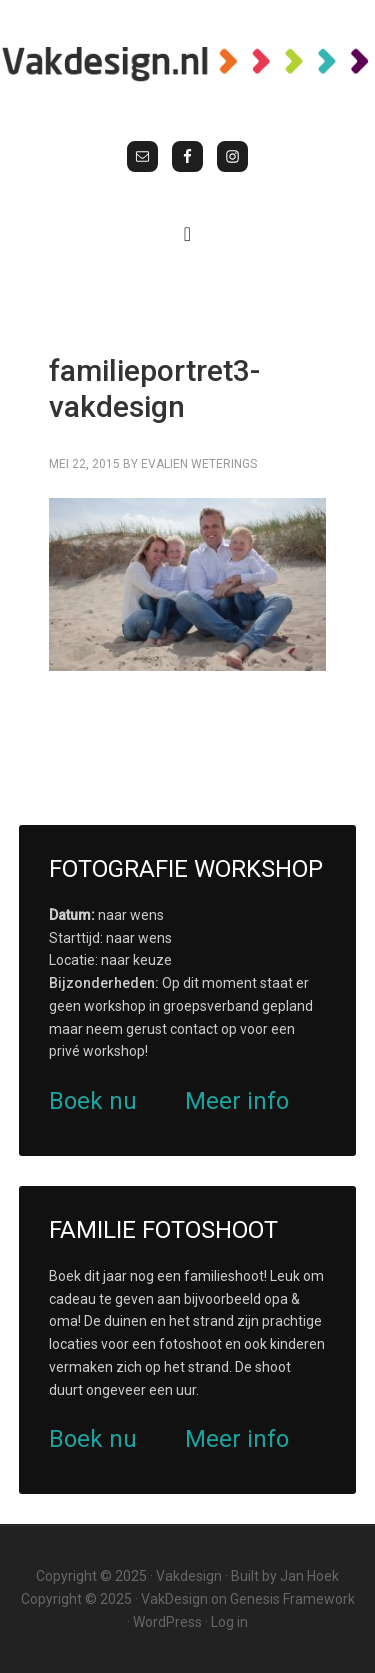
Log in (229, 1622)
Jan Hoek (309, 1576)
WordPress (167, 1622)
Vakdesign (189, 1576)
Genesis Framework (292, 1599)
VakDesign (174, 1599)
